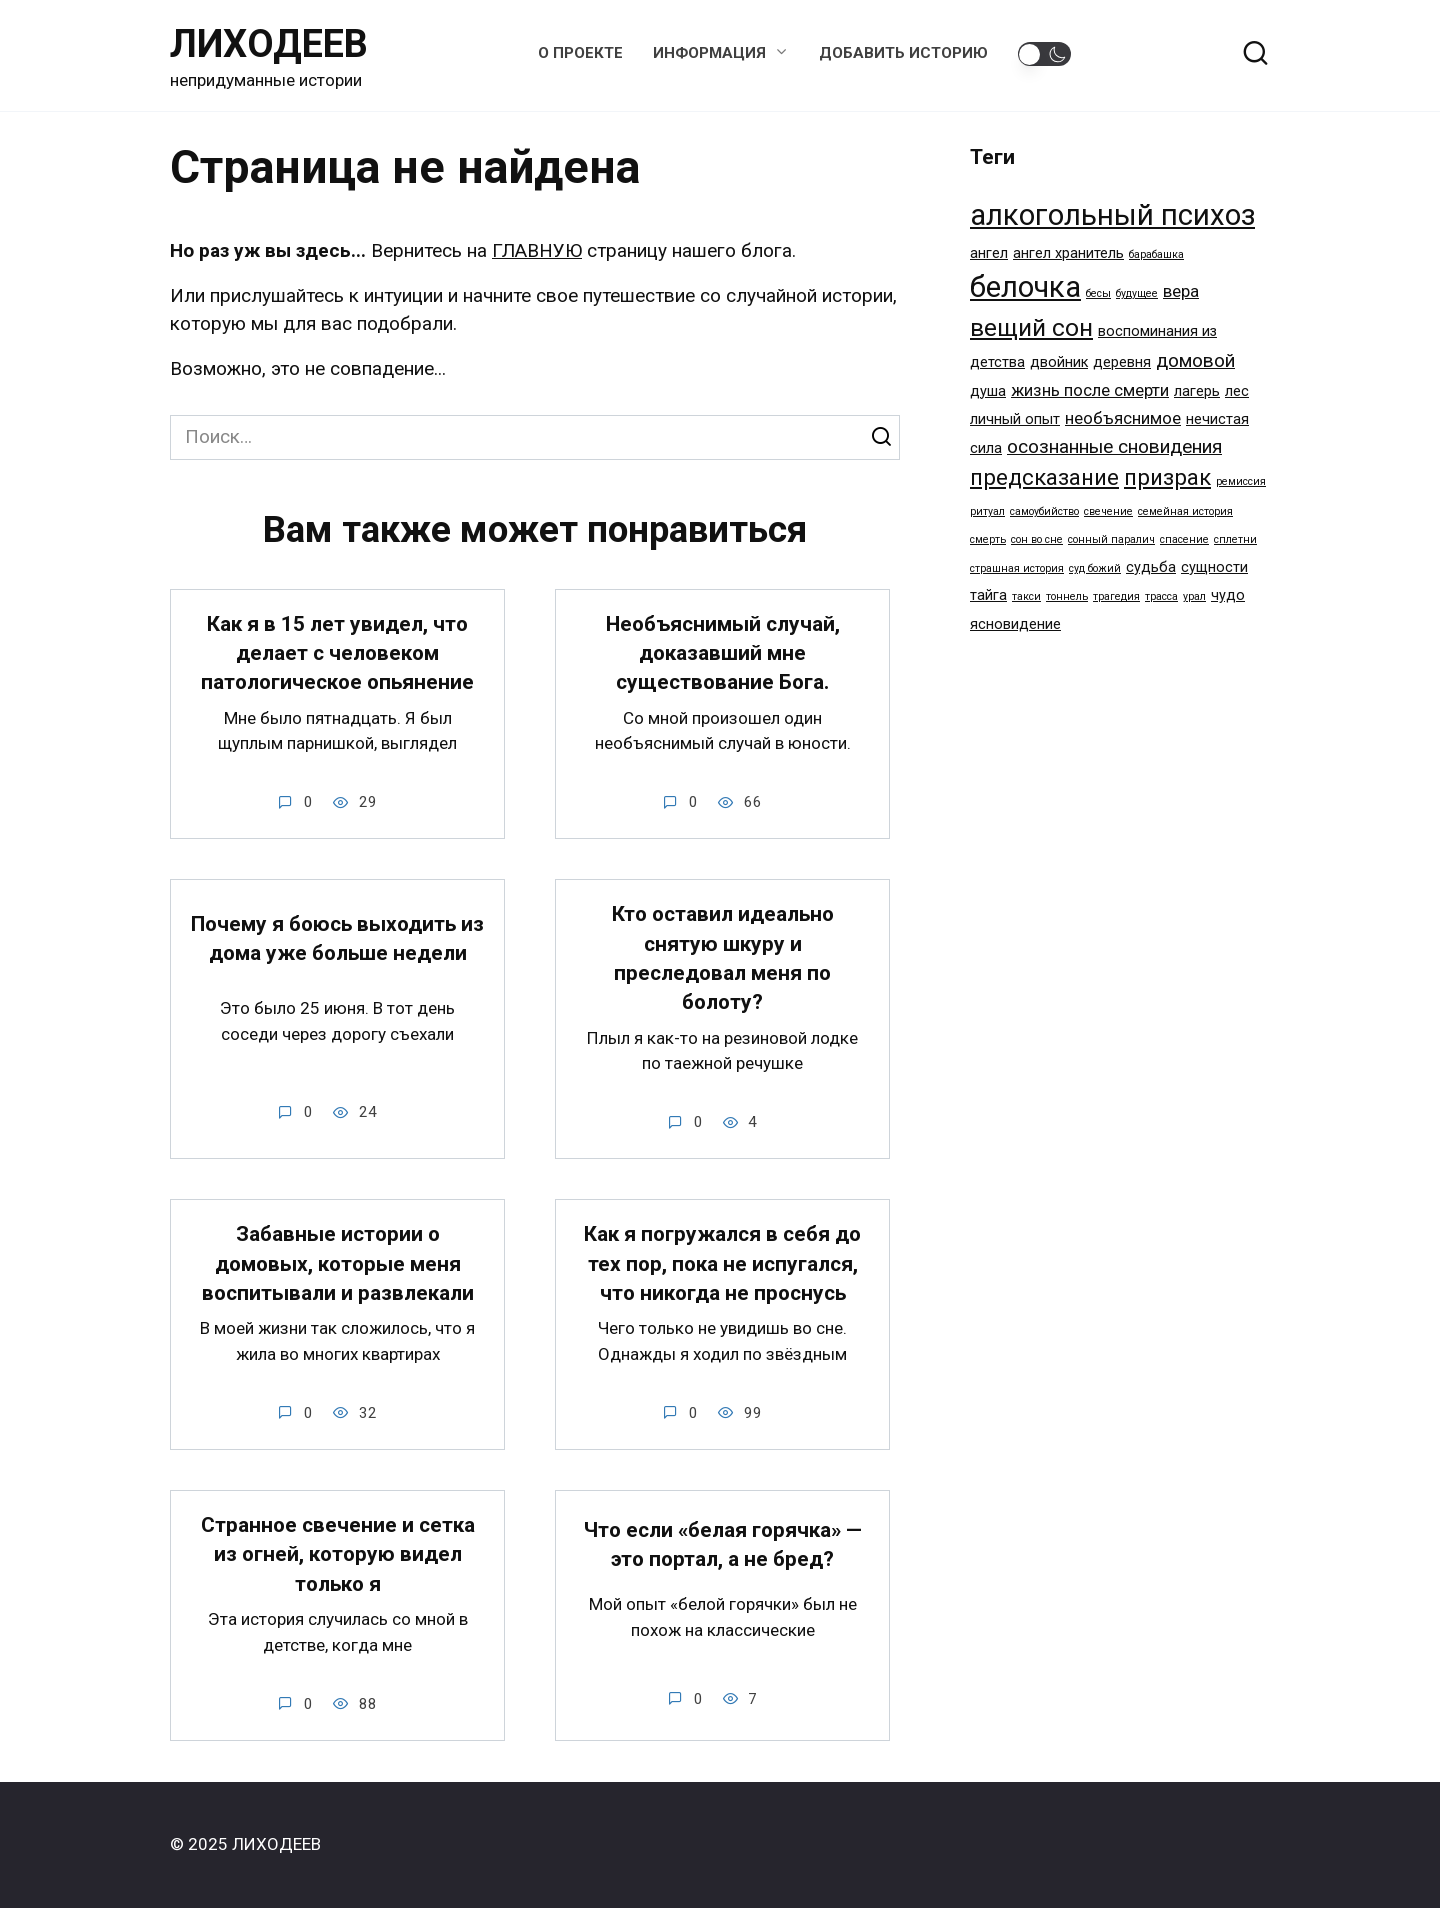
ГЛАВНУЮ (537, 250)
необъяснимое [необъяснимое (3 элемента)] (1123, 418)
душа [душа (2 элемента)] (988, 391)
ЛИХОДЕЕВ (269, 44)
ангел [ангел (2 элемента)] (989, 253)
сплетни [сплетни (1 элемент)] (1235, 539)
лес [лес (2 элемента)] (1237, 391)
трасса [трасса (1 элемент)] (1161, 596)
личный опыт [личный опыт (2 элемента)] (1015, 419)
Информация (709, 53)
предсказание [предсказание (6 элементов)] (1044, 477)
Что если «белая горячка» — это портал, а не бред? (723, 1545)
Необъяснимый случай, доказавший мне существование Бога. (723, 653)
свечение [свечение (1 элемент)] (1108, 511)
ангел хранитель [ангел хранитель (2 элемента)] (1068, 253)
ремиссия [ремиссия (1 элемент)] (1241, 481)
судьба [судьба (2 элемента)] (1151, 567)
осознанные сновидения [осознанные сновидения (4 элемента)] (1114, 446)
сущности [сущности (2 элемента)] (1214, 567)
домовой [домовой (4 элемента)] (1195, 360)
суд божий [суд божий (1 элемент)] (1095, 568)
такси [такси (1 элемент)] (1026, 596)
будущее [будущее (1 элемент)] (1137, 293)
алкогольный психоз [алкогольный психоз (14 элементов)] (1112, 215)
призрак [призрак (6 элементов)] (1167, 477)
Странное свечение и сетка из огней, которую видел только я (338, 1555)
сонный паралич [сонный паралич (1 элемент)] (1111, 539)
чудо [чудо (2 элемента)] (1228, 595)
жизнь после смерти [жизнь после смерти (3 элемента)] (1090, 390)
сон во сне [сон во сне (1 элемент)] (1037, 539)
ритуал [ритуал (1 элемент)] (987, 511)
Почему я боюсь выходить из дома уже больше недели (337, 939)
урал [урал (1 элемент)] (1194, 596)
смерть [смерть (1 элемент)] (988, 539)
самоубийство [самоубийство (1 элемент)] (1044, 511)
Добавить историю (903, 53)
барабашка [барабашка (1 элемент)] (1156, 254)
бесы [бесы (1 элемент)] (1098, 293)
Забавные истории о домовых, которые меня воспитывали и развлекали (338, 1264)
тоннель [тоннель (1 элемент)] (1067, 596)
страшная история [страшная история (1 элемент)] (1017, 568)
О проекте (580, 53)
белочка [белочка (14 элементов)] (1025, 287)
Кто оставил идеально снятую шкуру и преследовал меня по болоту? (723, 959)
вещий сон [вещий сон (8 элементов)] (1031, 327)
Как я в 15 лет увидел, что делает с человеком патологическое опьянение (337, 653)
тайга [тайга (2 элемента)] (988, 595)
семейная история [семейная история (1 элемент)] (1185, 511)
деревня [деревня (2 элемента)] (1122, 362)
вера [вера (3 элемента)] (1181, 291)
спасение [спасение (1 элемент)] (1184, 539)
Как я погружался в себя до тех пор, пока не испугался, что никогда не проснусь (722, 1264)
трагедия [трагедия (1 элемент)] (1116, 596)
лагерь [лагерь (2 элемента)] (1197, 391)
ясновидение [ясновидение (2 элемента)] (1015, 624)
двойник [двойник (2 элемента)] (1059, 362)
